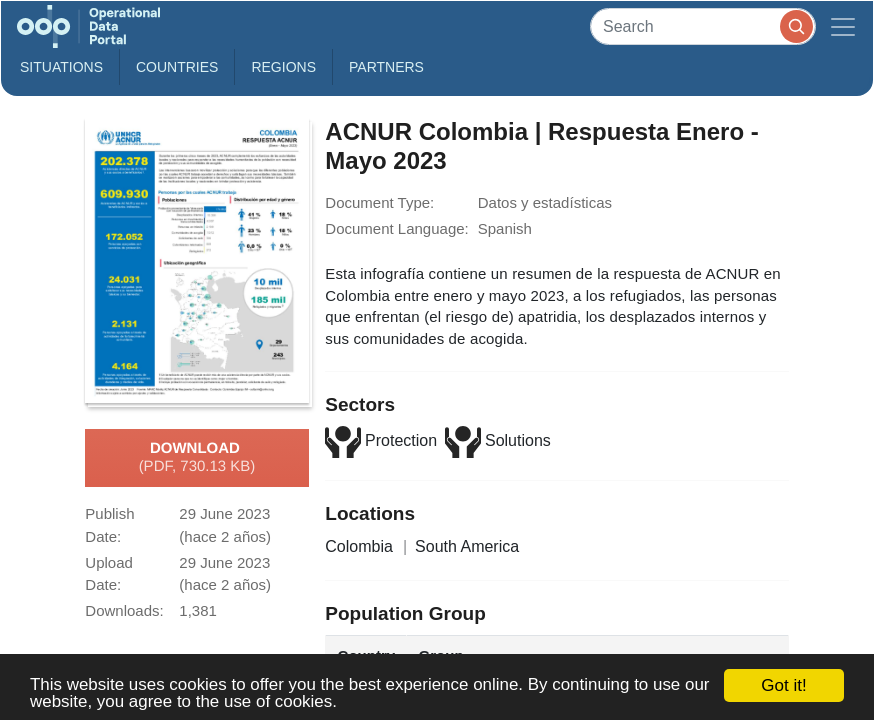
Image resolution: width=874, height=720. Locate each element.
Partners (386, 67)
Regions (283, 67)
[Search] (703, 26)
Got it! (783, 685)
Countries (177, 67)
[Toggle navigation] (843, 26)
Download (197, 458)
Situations (61, 67)
